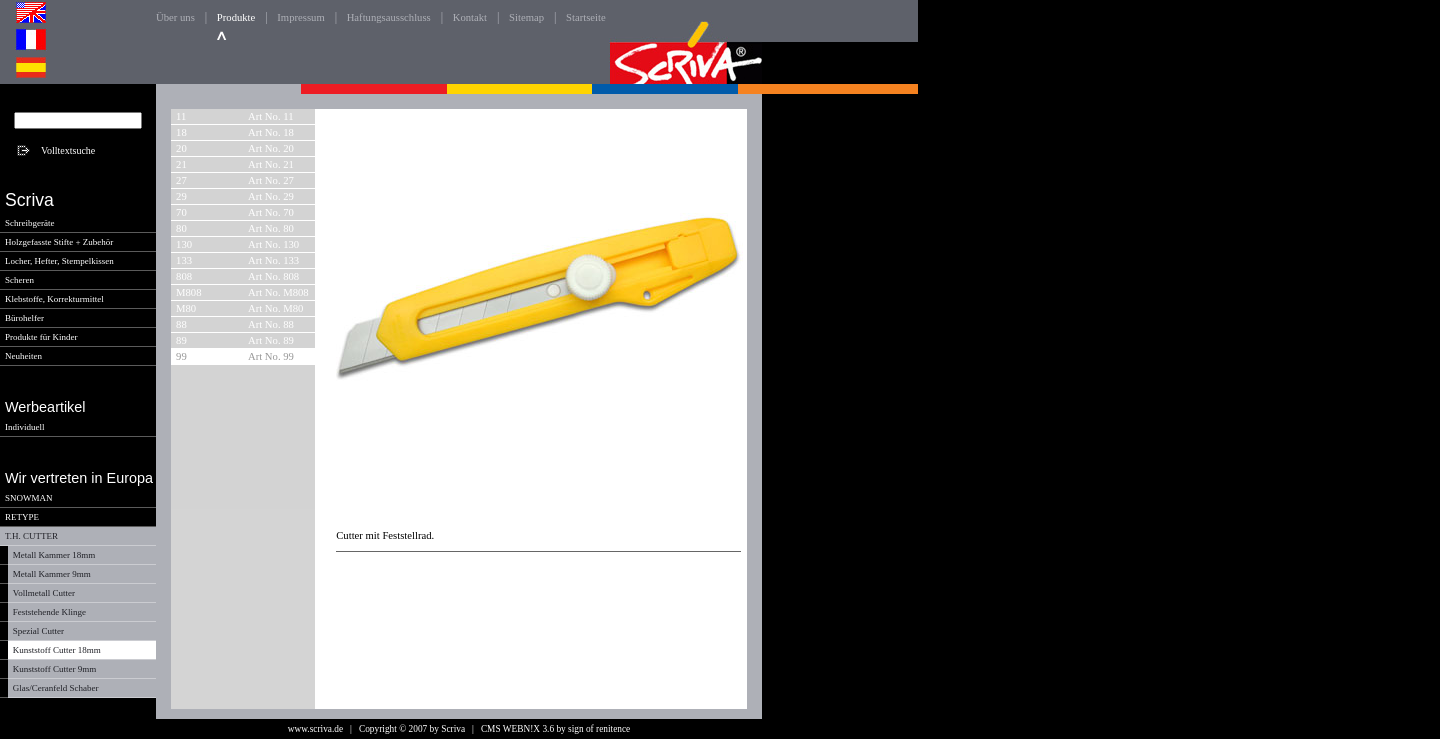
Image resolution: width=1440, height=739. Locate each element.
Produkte (236, 17)
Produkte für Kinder (41, 337)
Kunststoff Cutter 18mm (57, 650)
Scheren (19, 280)
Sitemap (526, 17)
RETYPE (22, 517)
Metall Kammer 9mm (52, 574)
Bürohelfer (24, 318)
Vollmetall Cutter (44, 593)
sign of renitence (599, 729)
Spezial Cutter (38, 631)
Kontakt (470, 17)
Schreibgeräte (29, 223)
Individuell (25, 427)
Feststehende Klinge (49, 612)
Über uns (175, 17)
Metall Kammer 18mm (54, 555)
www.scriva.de (315, 729)
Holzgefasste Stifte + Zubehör (59, 242)
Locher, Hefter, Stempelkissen (59, 261)
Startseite (586, 17)
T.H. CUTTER (31, 536)
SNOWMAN (29, 498)
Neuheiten (23, 356)
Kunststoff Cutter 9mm (54, 669)
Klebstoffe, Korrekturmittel (54, 299)
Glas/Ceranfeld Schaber (56, 688)
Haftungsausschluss (389, 17)
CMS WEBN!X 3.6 (517, 729)
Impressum (300, 17)
